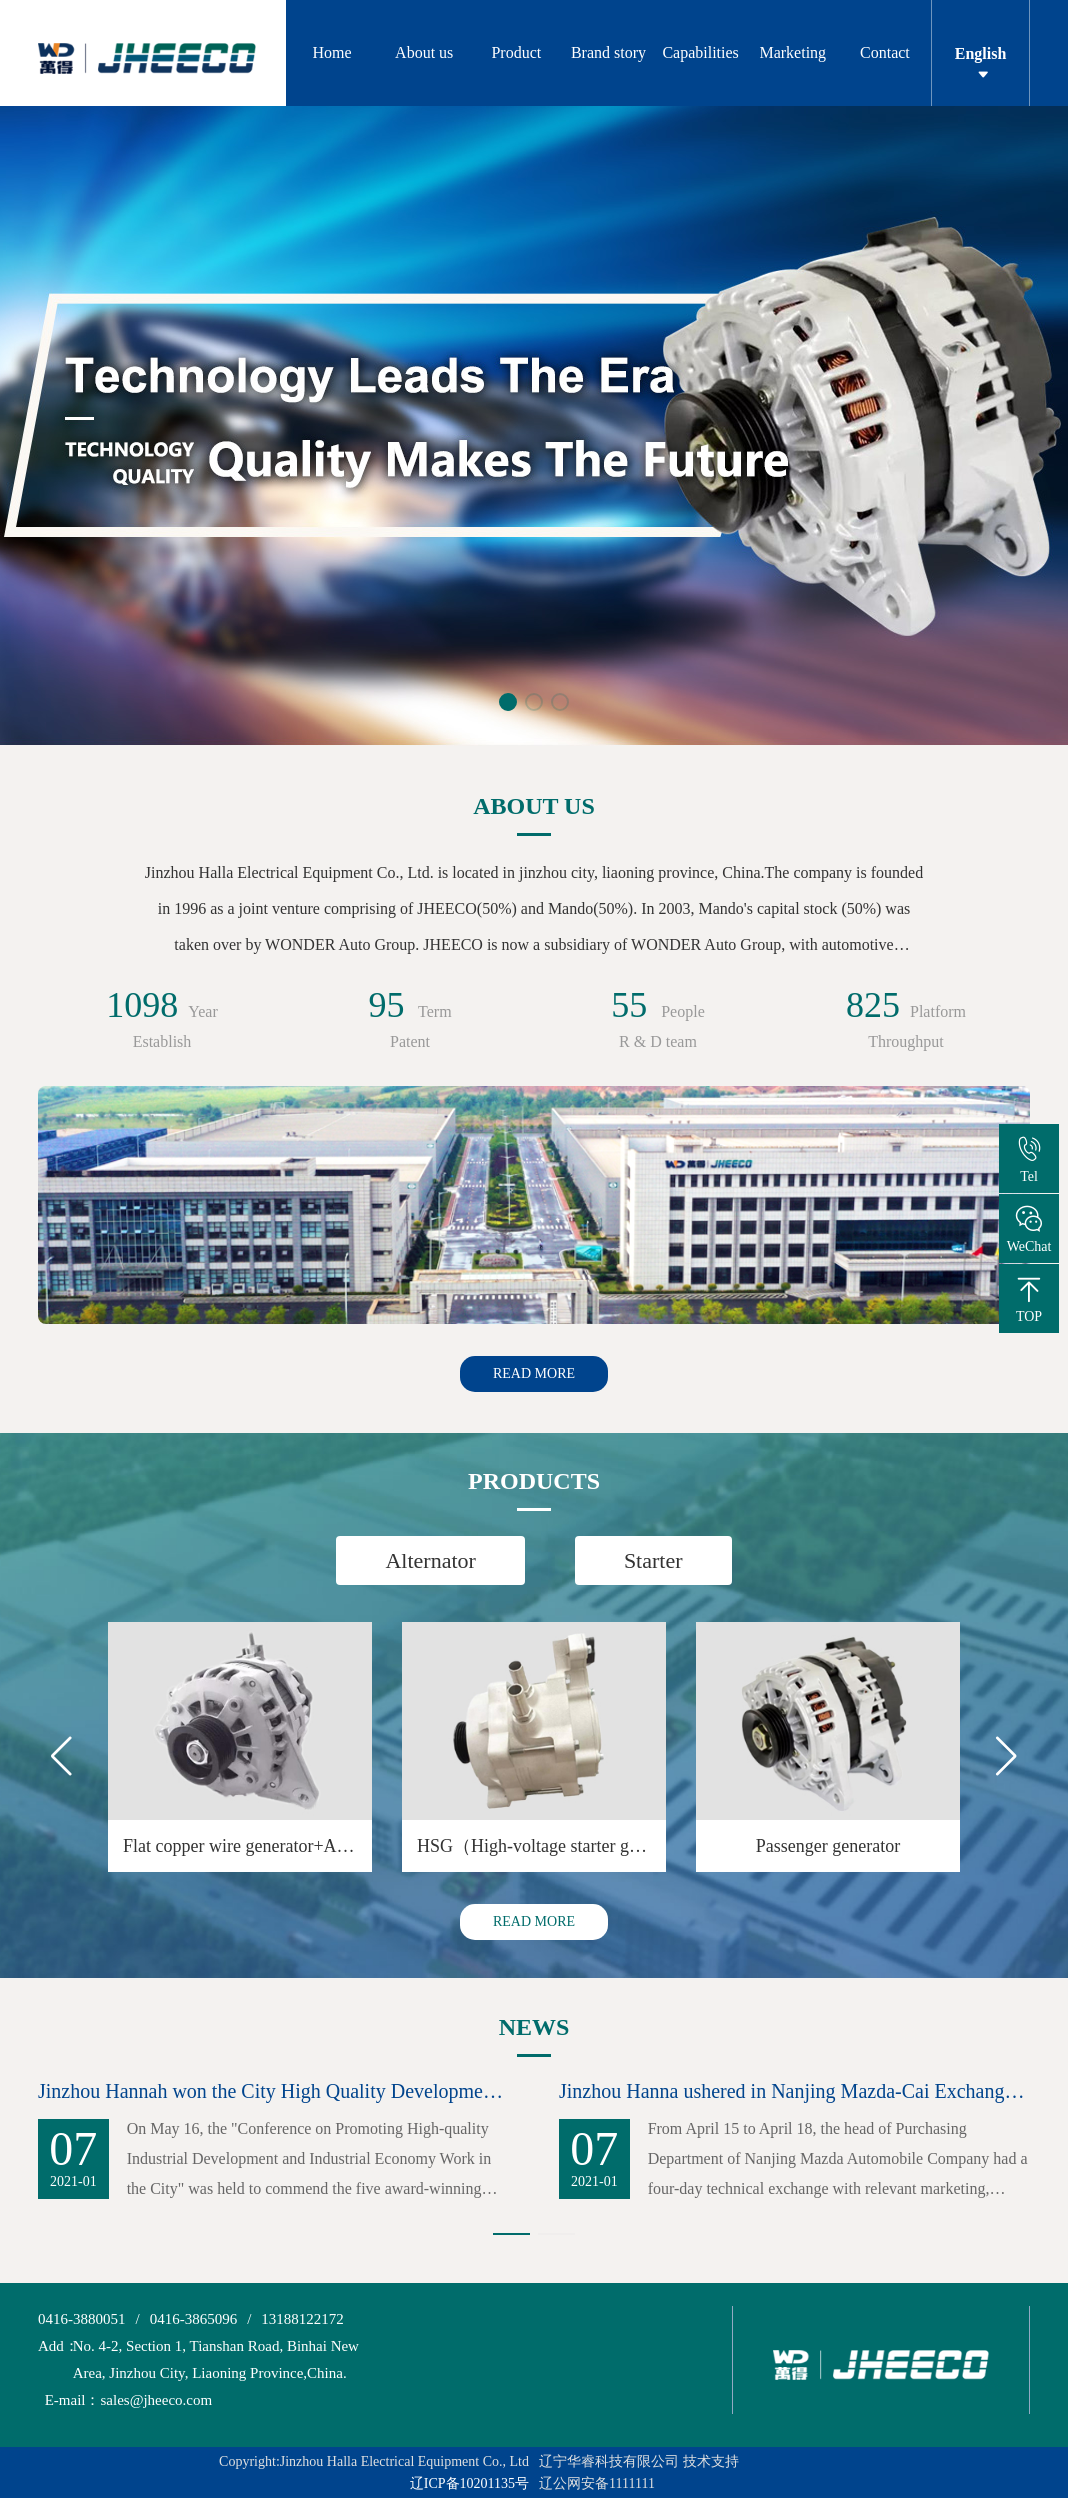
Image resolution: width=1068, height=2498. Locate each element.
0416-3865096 (194, 2319)
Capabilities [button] (700, 52)
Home (332, 52)
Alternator (430, 1560)
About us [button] (424, 52)
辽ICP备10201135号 (469, 2483)
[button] (508, 702)
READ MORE (534, 1373)
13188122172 (302, 2319)
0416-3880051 (82, 2319)
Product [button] (516, 52)
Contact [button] (885, 52)
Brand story (608, 52)
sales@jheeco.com (125, 2400)
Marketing (792, 52)
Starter (653, 1560)
